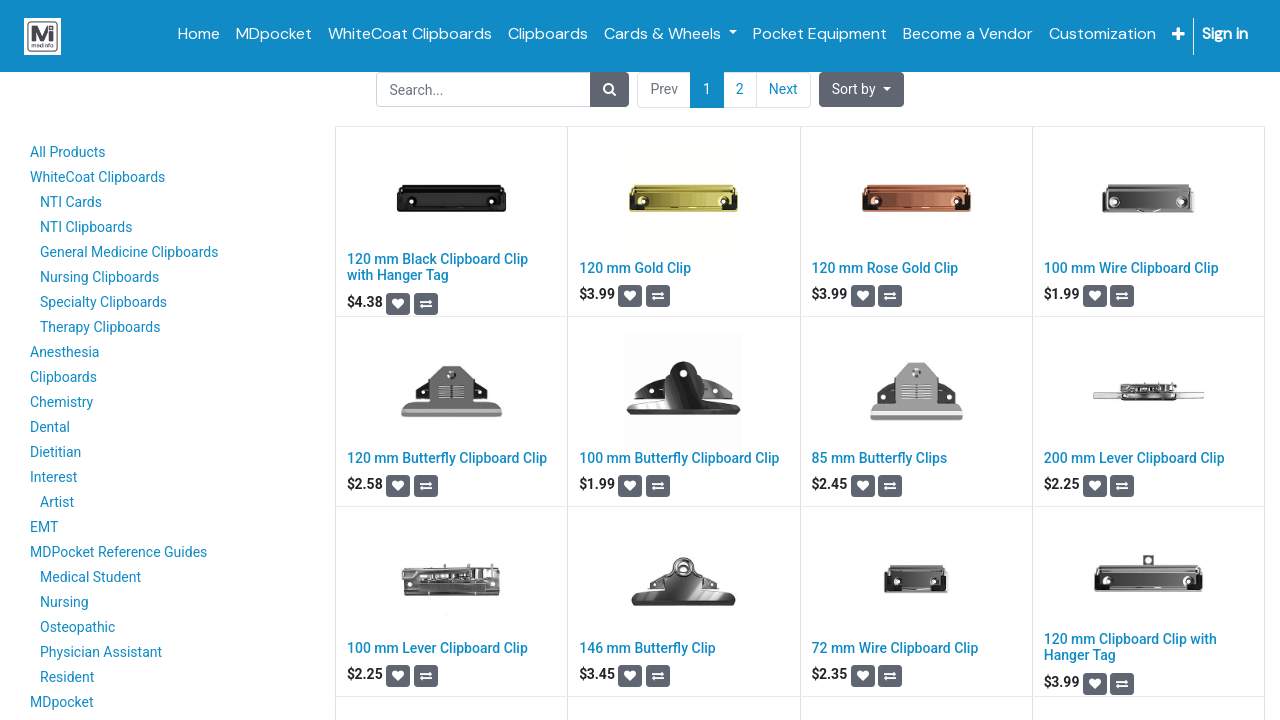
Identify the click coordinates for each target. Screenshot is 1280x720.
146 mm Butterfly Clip (647, 648)
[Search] (609, 89)
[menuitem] (199, 34)
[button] (1178, 34)
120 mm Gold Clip (635, 268)
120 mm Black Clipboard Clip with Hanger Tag (437, 267)
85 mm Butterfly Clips (880, 458)
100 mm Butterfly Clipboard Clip (679, 458)
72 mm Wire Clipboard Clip (895, 648)
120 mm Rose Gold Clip (885, 268)
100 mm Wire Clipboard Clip (1131, 268)
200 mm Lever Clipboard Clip (1134, 458)
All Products (68, 152)
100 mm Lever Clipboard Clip (437, 648)
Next (783, 89)
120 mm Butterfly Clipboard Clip (447, 458)
